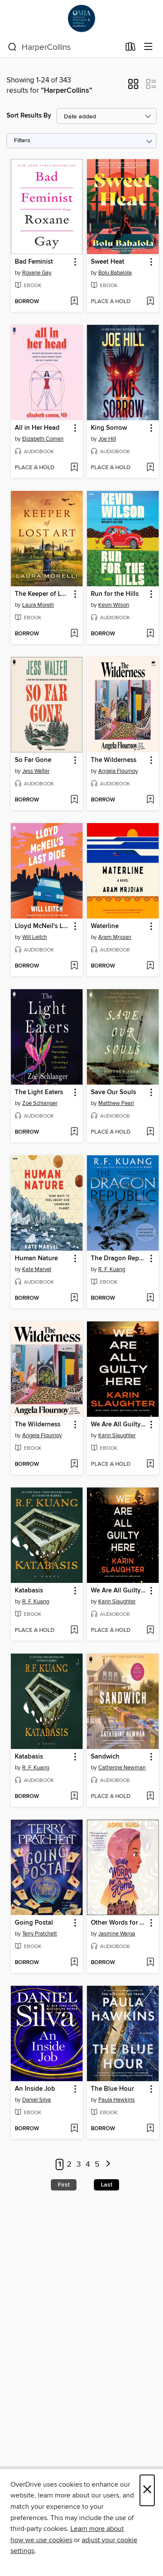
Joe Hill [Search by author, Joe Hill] (107, 438)
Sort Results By (29, 115)
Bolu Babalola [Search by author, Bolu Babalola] (115, 272)
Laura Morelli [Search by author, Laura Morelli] (38, 605)
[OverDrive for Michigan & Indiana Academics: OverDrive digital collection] (81, 18)
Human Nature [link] (36, 1258)
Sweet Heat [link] (107, 262)
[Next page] (108, 2165)
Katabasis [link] (29, 1591)
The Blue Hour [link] (112, 2089)
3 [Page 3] (79, 2164)
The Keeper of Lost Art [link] (42, 594)
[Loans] (131, 48)
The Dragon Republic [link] (118, 1258)
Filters (22, 140)
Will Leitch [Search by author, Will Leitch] (34, 937)
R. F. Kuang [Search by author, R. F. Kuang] (111, 1269)
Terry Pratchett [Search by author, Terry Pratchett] (39, 1933)
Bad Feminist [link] (34, 262)
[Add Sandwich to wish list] (150, 1796)
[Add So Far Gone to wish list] (74, 800)
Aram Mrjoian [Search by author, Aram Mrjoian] (114, 937)
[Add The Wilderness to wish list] (150, 800)
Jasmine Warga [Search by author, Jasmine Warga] (116, 1933)
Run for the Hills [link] (115, 594)
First (64, 2185)
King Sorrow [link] (109, 428)
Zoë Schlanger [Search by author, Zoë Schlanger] (39, 1103)
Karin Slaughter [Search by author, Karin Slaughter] (117, 1435)
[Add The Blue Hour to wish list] (150, 2129)
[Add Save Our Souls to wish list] (150, 1132)
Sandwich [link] (105, 1757)
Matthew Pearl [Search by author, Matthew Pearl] (116, 1103)
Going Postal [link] (34, 1923)
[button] (133, 86)
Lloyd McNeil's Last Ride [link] (42, 926)
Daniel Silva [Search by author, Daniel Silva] (36, 2099)
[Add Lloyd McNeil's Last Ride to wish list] (74, 966)
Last (106, 2185)
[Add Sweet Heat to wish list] (150, 301)
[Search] (12, 47)
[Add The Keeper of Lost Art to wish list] (74, 634)
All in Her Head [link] (37, 428)
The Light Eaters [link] (39, 1092)
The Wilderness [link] (113, 760)
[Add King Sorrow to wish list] (150, 468)
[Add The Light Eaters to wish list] (74, 1132)
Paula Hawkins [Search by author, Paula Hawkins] (116, 2099)
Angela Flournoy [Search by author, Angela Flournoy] (118, 771)
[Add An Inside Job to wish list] (74, 2129)
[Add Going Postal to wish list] (74, 1962)
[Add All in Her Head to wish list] (74, 468)
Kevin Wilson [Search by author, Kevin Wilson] (113, 605)
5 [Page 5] (97, 2164)
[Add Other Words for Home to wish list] (150, 1962)
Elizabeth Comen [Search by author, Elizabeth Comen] (42, 438)
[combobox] (64, 47)
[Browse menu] (148, 47)
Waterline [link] (105, 926)
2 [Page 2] (69, 2164)
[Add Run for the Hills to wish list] (150, 634)
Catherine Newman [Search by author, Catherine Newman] (122, 1767)
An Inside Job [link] (35, 2089)
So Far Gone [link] (33, 760)
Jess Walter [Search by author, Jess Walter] (36, 771)
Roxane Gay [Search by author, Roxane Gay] (36, 272)
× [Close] (147, 2490)
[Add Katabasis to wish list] (74, 1630)
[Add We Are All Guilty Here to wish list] (150, 1464)
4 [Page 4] (88, 2164)
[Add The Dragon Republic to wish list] (150, 1298)
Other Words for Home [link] (118, 1923)
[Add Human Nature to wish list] (74, 1298)
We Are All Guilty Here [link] (118, 1425)
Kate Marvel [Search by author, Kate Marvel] (36, 1269)
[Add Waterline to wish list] (150, 966)
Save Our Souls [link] (113, 1092)
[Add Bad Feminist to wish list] (74, 301)
